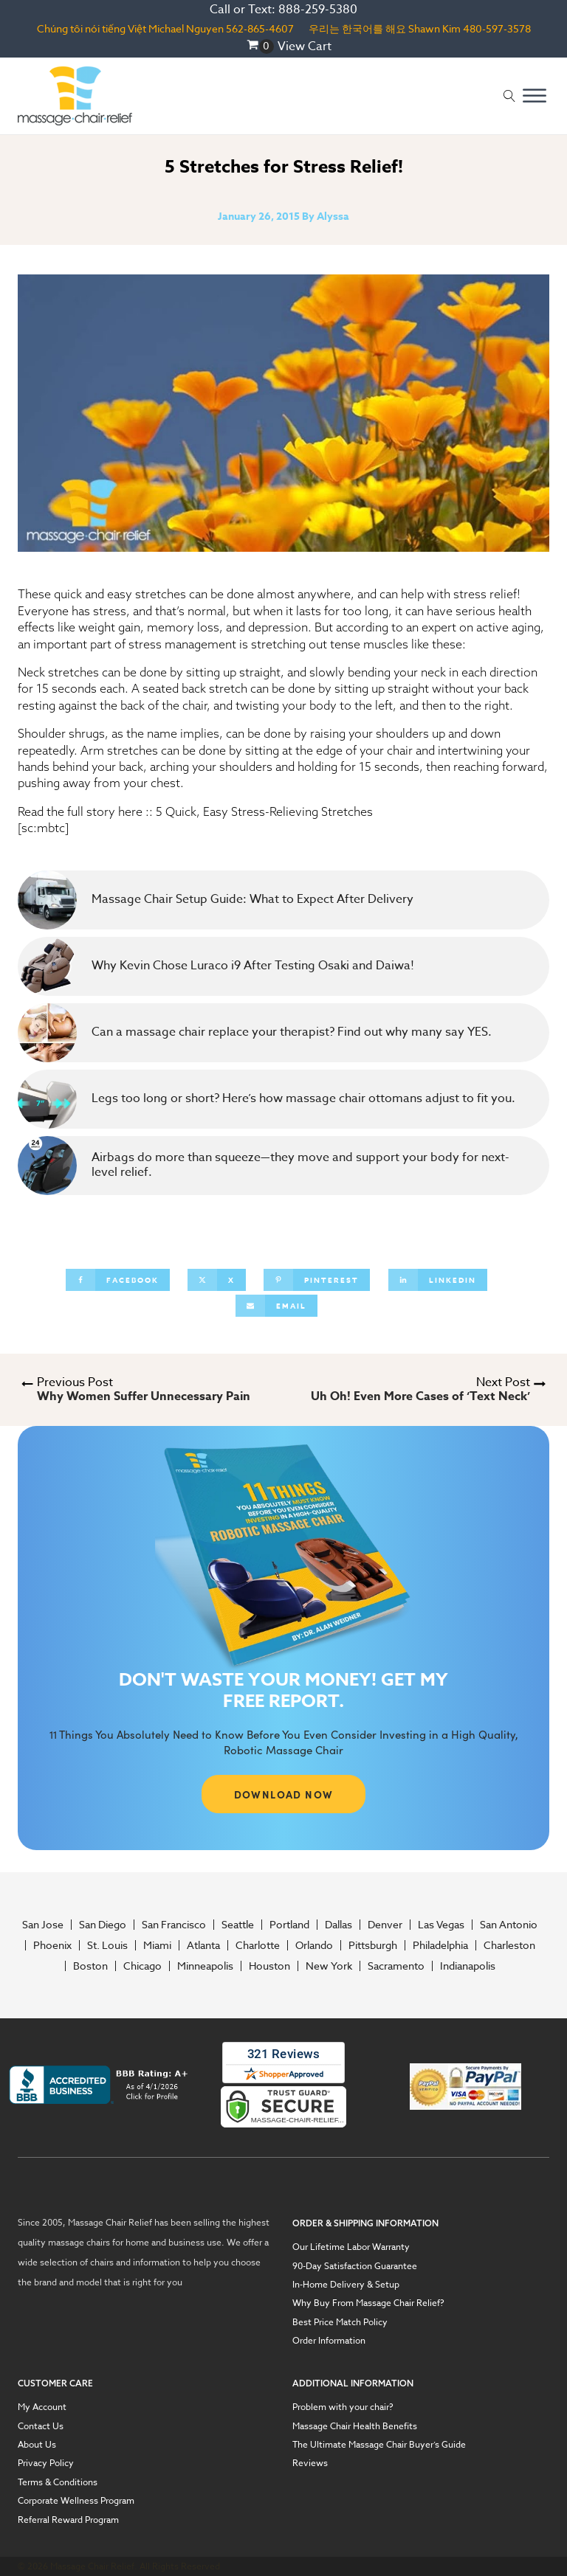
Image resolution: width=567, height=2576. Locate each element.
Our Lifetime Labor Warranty (351, 2247)
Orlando (314, 1945)
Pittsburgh (372, 1945)
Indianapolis (467, 1966)
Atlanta (203, 1945)
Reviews (310, 2463)
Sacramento (396, 1966)
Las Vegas (441, 1924)
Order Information (328, 2341)
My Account (42, 2407)
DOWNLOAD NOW (284, 1794)
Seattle (237, 1924)
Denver (385, 1924)
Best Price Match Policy (340, 2322)
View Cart (304, 46)
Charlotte (258, 1945)
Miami (157, 1945)
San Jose (42, 1924)
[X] (217, 1280)
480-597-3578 (497, 28)
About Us (37, 2445)
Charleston (509, 1945)
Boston (90, 1966)
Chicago (142, 1966)
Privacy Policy (46, 2463)
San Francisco (174, 1924)
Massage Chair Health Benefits (354, 2426)
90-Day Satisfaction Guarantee (354, 2266)
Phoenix (52, 1945)
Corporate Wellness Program (76, 2501)
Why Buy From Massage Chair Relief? (368, 2303)
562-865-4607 (260, 28)
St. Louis (107, 1945)
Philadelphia (440, 1945)
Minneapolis (205, 1966)
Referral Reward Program (68, 2520)
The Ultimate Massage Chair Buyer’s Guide (379, 2445)
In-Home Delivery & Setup (345, 2284)
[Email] (276, 1306)
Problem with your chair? (343, 2407)
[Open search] (509, 96)
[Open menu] (534, 96)
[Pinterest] (317, 1280)
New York (329, 1966)
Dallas (338, 1924)
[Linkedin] (437, 1280)
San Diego (102, 1924)
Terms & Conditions (57, 2482)
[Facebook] (118, 1280)
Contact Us (40, 2426)
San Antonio (508, 1924)
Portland (289, 1924)
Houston (269, 1966)
